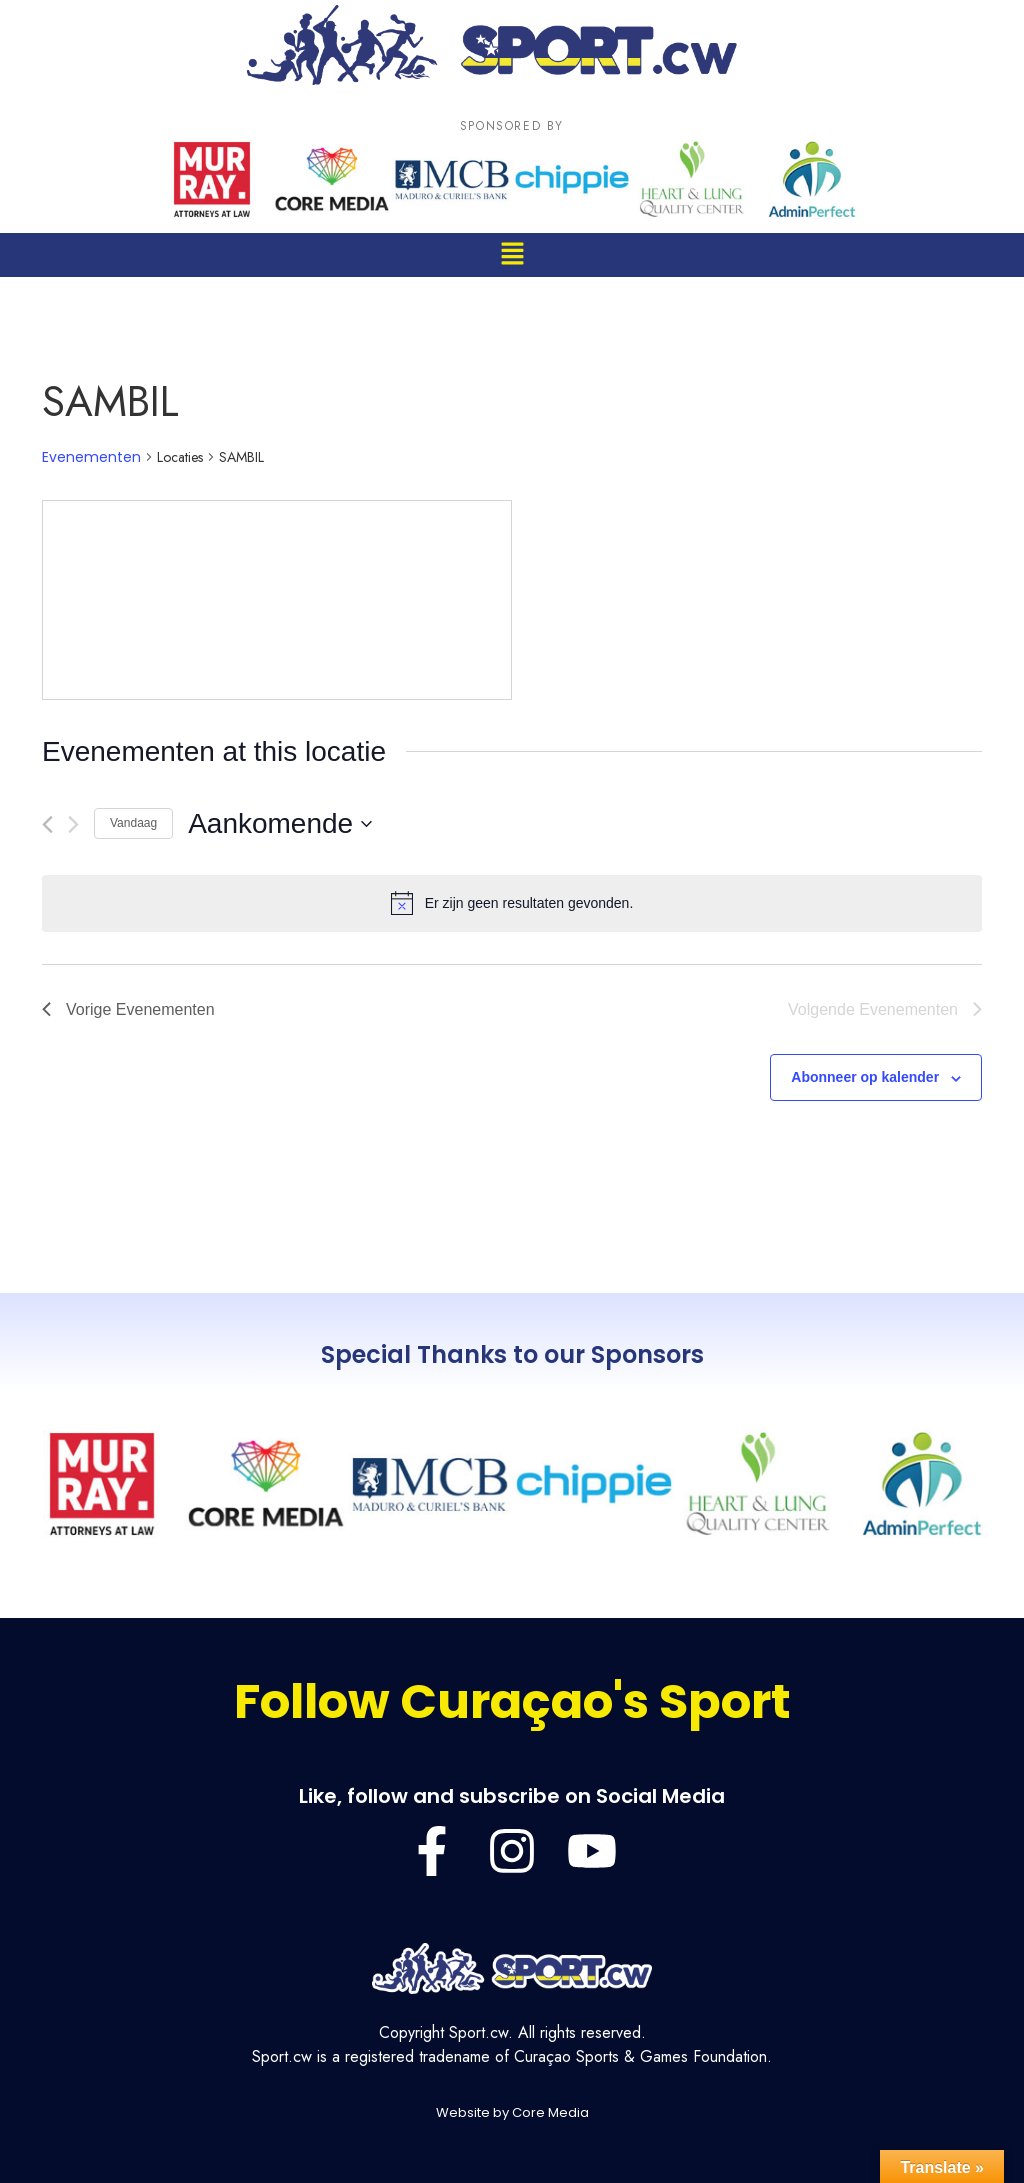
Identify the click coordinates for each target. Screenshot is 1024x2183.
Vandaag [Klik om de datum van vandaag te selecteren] (133, 823)
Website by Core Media (512, 2112)
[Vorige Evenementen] (47, 824)
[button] (512, 254)
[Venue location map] (277, 600)
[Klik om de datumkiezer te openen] (280, 824)
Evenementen (91, 457)
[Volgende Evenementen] (73, 824)
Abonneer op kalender (865, 1077)
